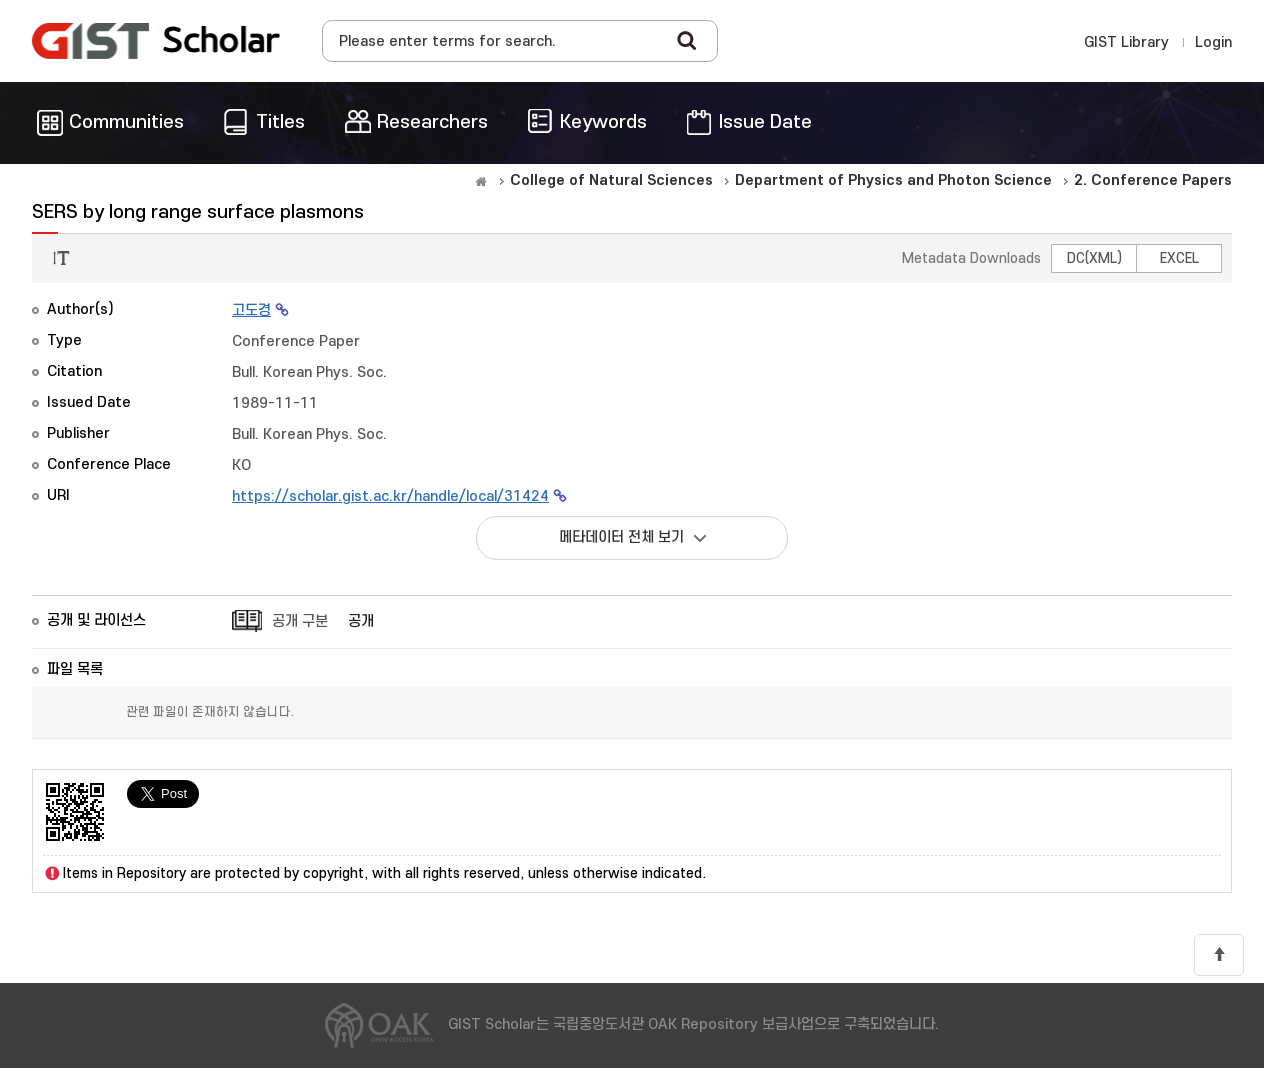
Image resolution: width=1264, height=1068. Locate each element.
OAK (156, 41)
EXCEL (1179, 258)
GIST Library (1126, 42)
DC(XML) (1094, 258)
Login (1213, 42)
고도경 (251, 310)
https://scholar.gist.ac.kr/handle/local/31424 (390, 496)
